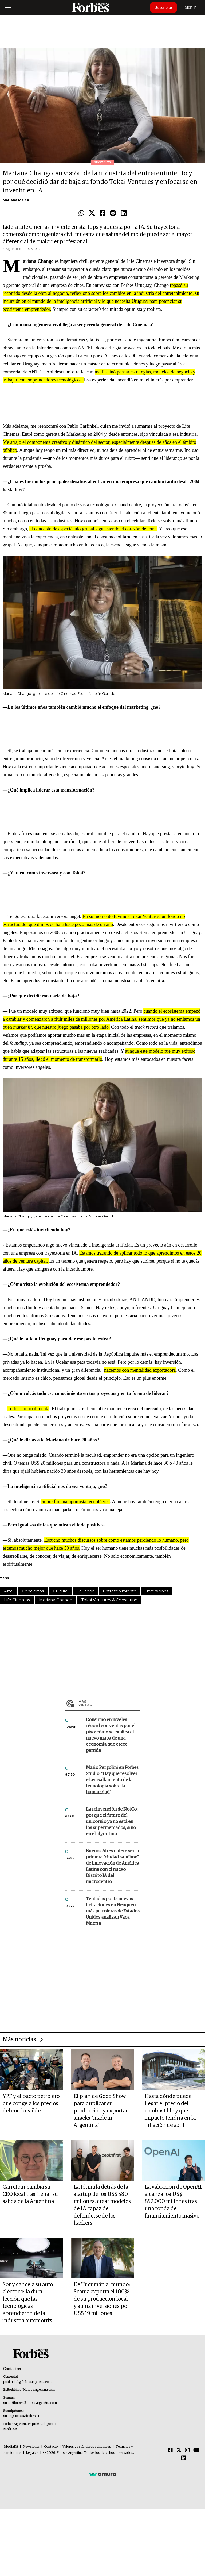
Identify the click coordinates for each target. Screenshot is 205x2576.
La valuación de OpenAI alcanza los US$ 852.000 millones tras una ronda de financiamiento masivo (173, 2201)
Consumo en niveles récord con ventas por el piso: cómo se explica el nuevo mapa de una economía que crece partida (110, 1735)
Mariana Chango (55, 1599)
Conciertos (33, 1591)
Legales (32, 2453)
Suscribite (164, 7)
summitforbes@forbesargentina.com (30, 2403)
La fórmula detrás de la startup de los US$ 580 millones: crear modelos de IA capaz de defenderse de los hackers (102, 2205)
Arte (8, 1591)
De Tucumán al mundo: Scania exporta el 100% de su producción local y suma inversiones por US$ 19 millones (102, 2299)
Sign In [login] (192, 7)
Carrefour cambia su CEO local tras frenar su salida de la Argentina (30, 2194)
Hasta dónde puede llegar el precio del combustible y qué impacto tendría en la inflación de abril (170, 2111)
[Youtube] (196, 2450)
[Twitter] (179, 2450)
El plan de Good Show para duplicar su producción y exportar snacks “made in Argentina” (101, 2111)
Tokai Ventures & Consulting (109, 1599)
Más (109, 1703)
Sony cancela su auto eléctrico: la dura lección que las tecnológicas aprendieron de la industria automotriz (28, 2302)
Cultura (60, 1591)
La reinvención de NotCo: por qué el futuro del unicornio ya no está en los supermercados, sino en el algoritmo (111, 1821)
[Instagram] (187, 2450)
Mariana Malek (16, 200)
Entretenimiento (119, 1591)
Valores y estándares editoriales (86, 2446)
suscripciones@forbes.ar (21, 2416)
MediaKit (11, 2446)
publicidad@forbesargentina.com (27, 2382)
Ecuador (85, 1591)
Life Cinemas (17, 1599)
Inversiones (156, 1591)
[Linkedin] (183, 2458)
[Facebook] (170, 2450)
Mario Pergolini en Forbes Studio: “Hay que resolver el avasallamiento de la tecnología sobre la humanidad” (112, 1780)
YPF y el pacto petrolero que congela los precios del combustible (31, 2104)
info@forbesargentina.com (35, 2390)
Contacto (51, 2446)
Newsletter (31, 2446)
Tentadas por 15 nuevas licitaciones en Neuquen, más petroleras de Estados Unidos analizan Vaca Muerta (113, 1911)
